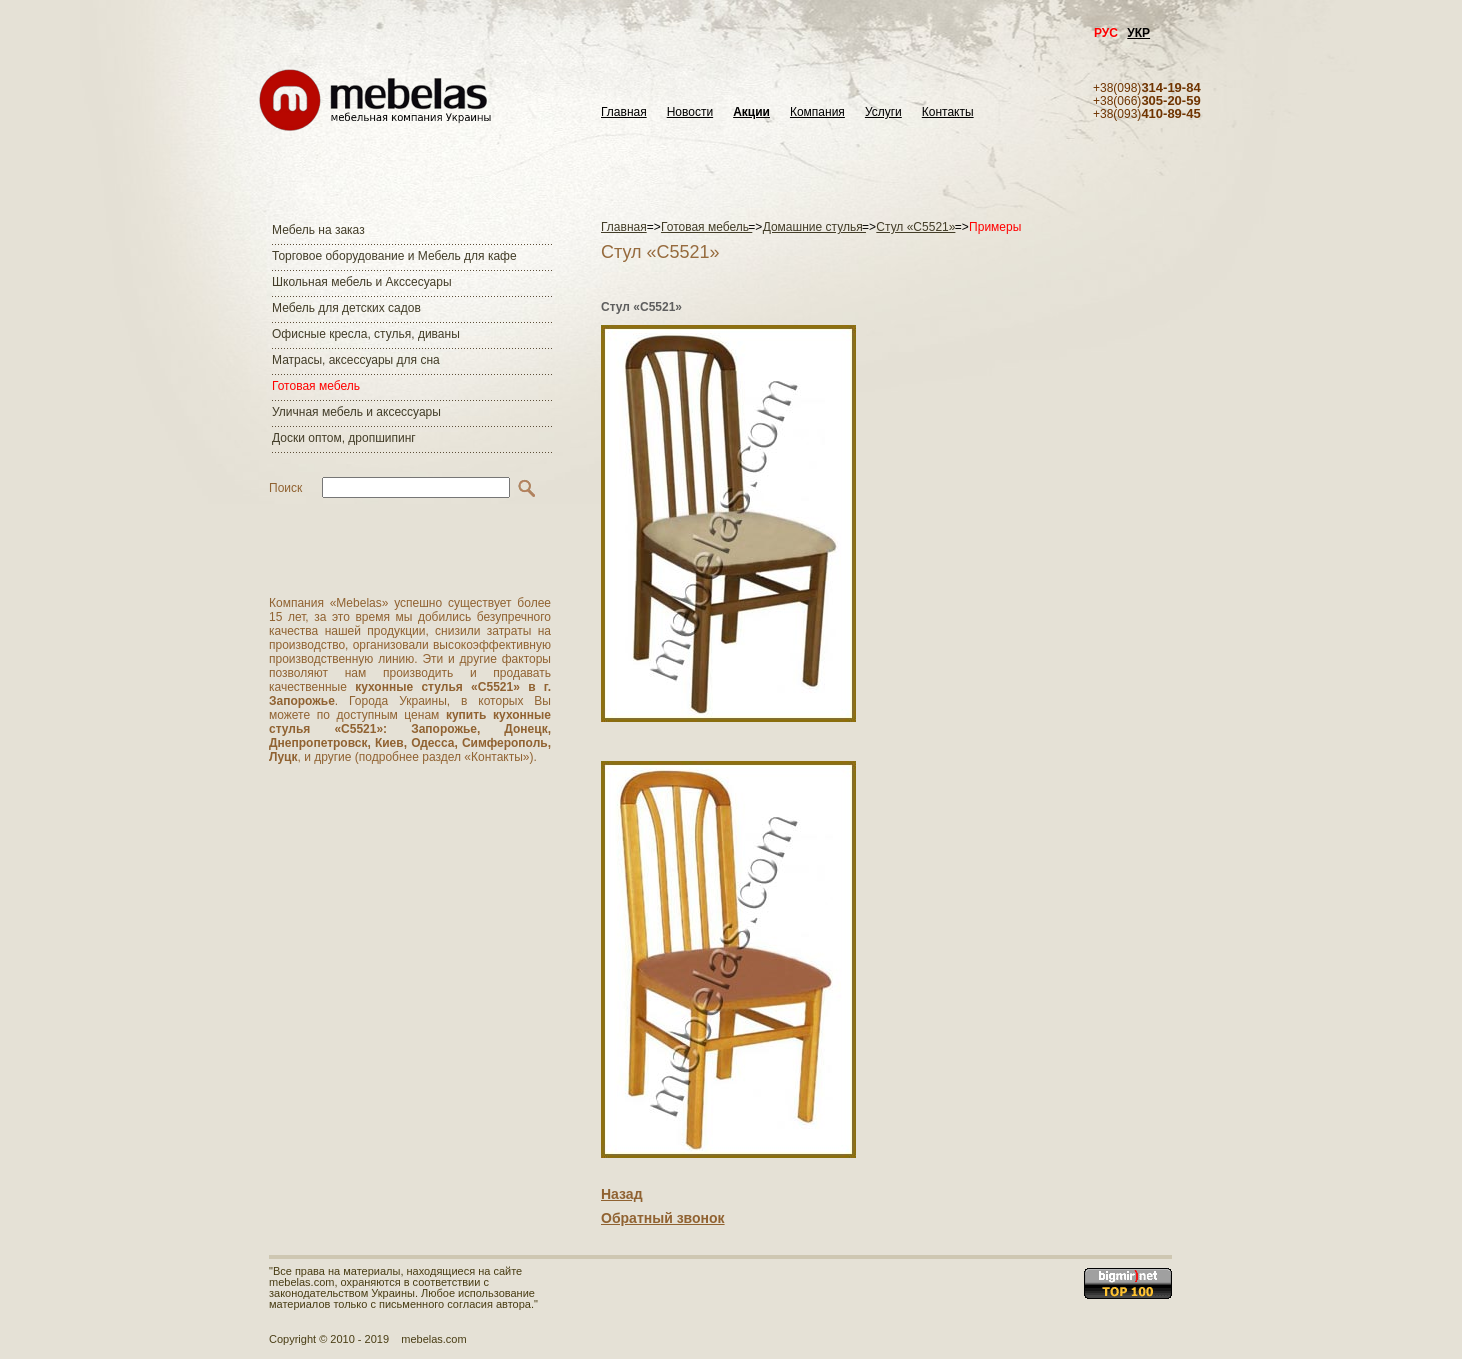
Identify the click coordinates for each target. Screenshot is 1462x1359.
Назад (622, 1194)
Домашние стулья (814, 227)
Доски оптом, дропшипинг (344, 438)
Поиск (285, 488)
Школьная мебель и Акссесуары (362, 282)
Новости (690, 112)
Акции (751, 112)
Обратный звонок (663, 1218)
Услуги (883, 112)
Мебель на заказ (318, 230)
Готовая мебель (316, 386)
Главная (624, 112)
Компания (817, 112)
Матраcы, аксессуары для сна (356, 360)
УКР (1138, 33)
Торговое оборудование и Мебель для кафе (394, 256)
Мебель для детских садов (346, 308)
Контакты (948, 112)
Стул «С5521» (915, 227)
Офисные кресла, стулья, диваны (366, 334)
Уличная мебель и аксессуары (356, 412)
